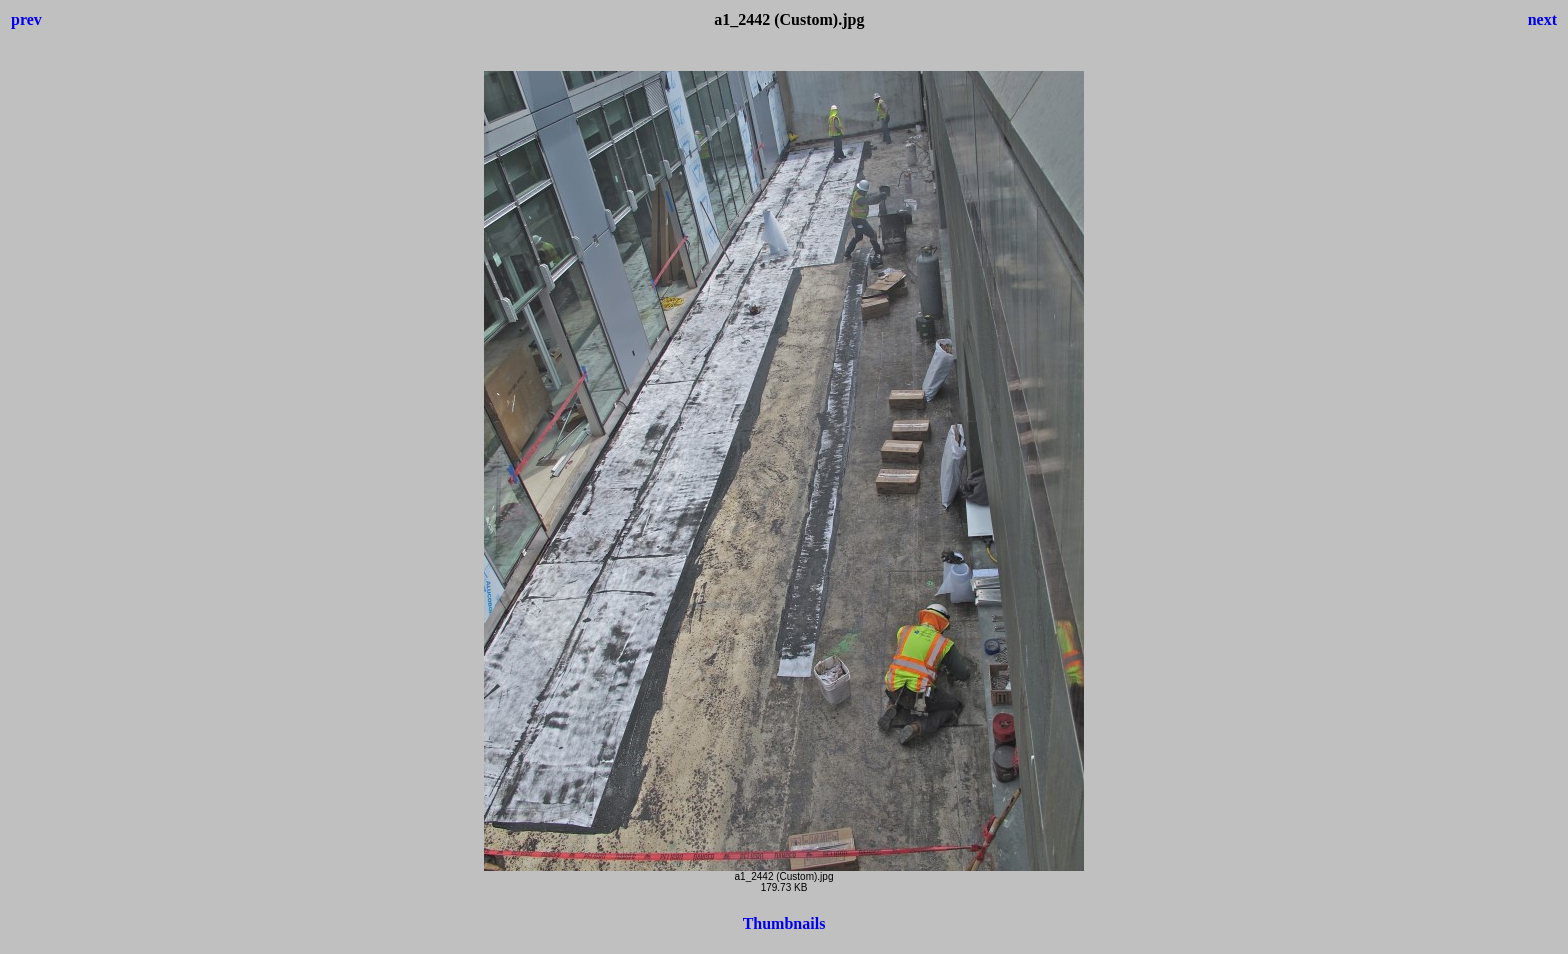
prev (26, 19)
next (1542, 19)
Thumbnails (784, 923)
